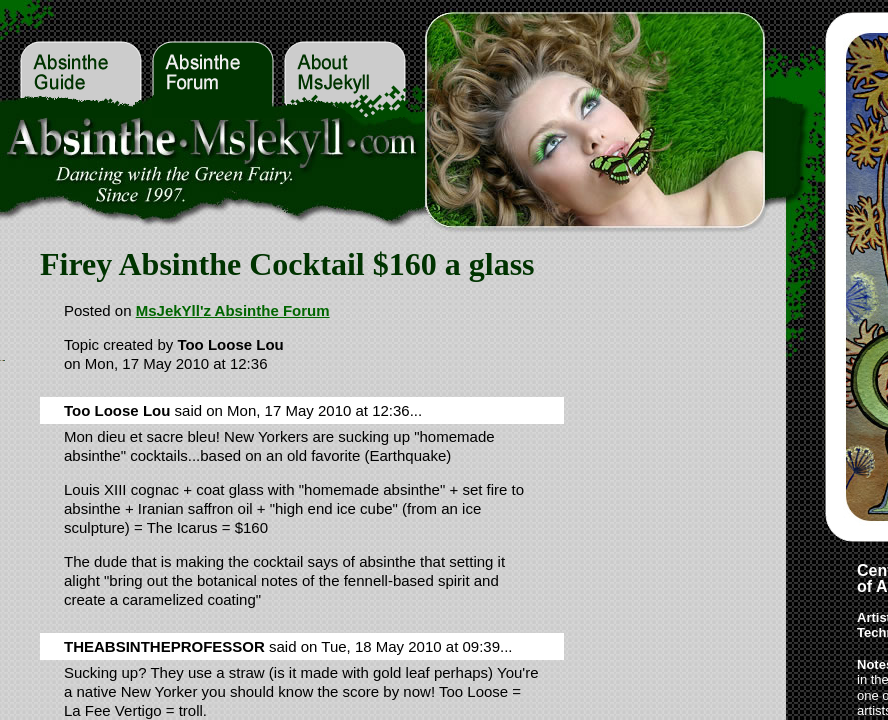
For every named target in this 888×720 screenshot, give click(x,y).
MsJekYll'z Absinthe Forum (233, 310)
